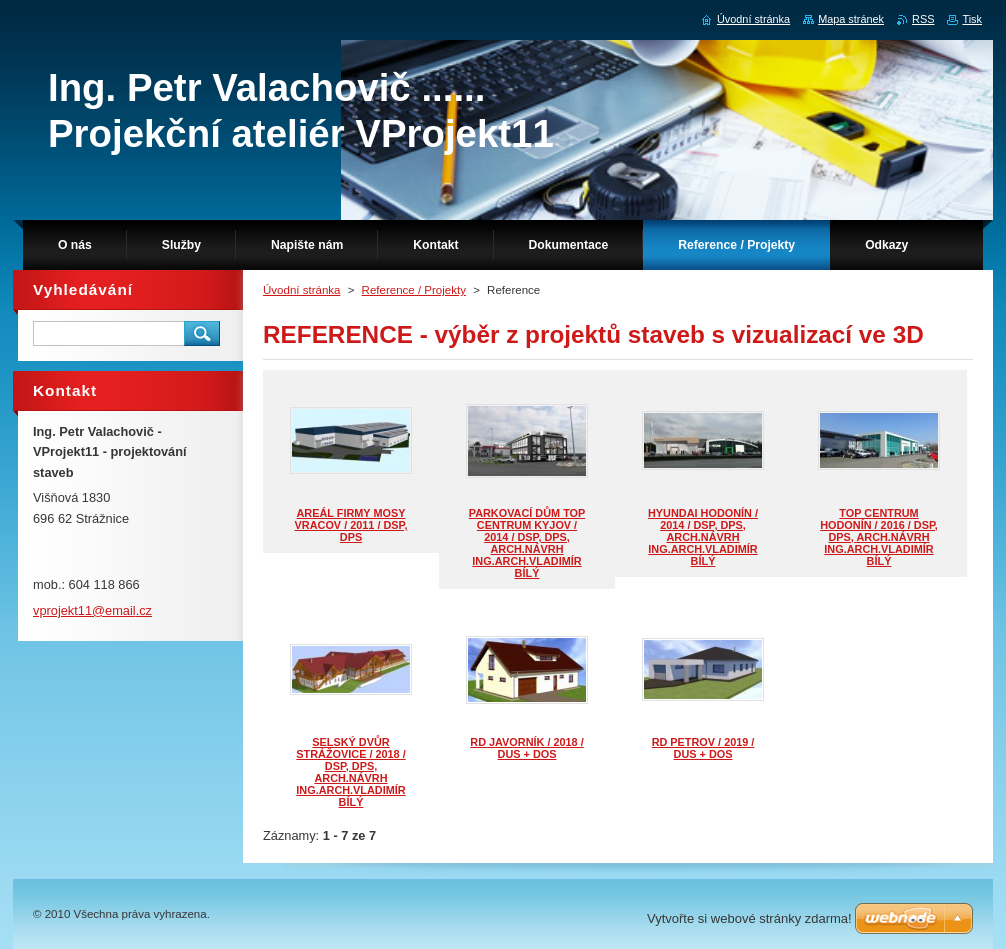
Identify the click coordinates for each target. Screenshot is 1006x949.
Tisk (972, 19)
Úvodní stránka (301, 290)
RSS (923, 19)
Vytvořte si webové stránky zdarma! (749, 918)
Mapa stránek (851, 19)
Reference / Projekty (414, 290)
